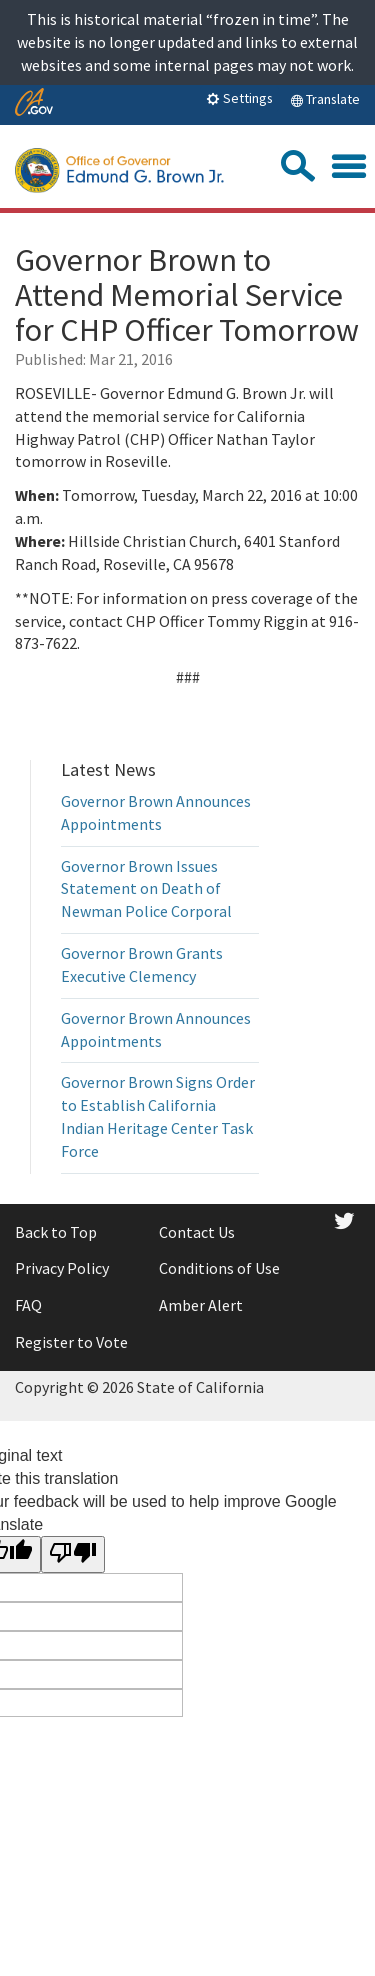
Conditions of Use (219, 1268)
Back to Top (56, 1232)
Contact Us (197, 1232)
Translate (325, 99)
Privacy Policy (62, 1268)
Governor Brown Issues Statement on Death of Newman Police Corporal (146, 889)
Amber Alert (201, 1305)
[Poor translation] (73, 1554)
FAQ (28, 1305)
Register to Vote (71, 1342)
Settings (239, 98)
